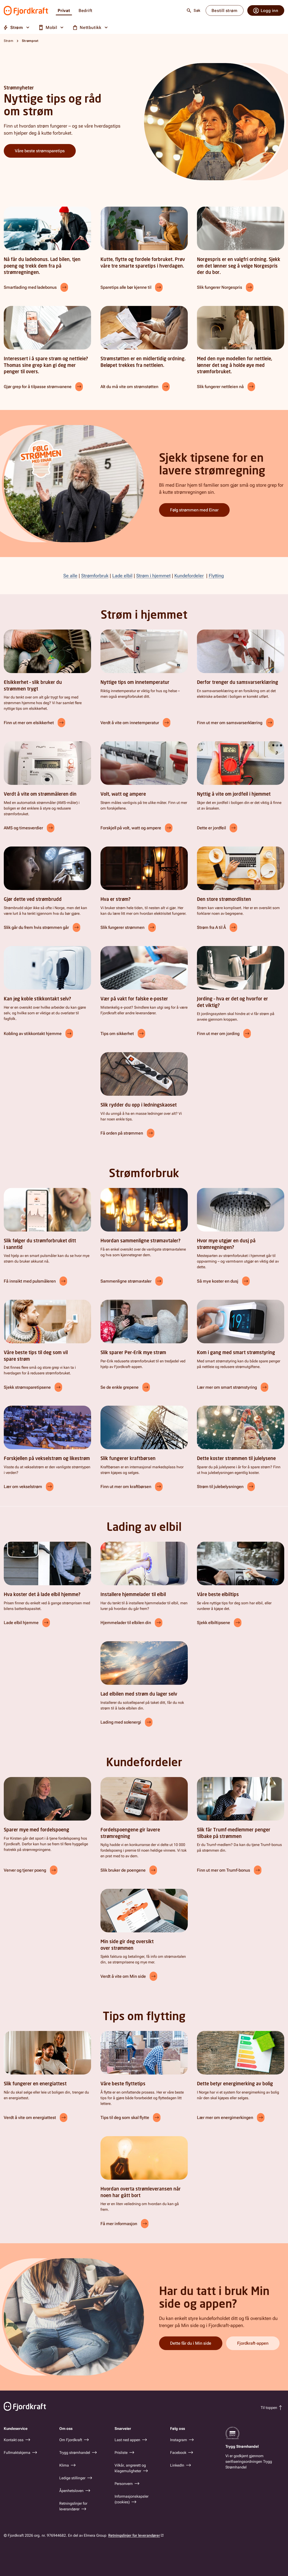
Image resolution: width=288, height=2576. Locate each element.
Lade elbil (122, 575)
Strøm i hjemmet (153, 575)
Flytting (216, 575)
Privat (64, 10)
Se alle (70, 575)
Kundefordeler (189, 575)
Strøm (8, 41)
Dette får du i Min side (190, 2343)
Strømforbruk (94, 575)
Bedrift (85, 10)
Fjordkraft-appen (252, 2343)
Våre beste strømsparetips (40, 150)
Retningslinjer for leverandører (134, 2535)
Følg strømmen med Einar (194, 509)
